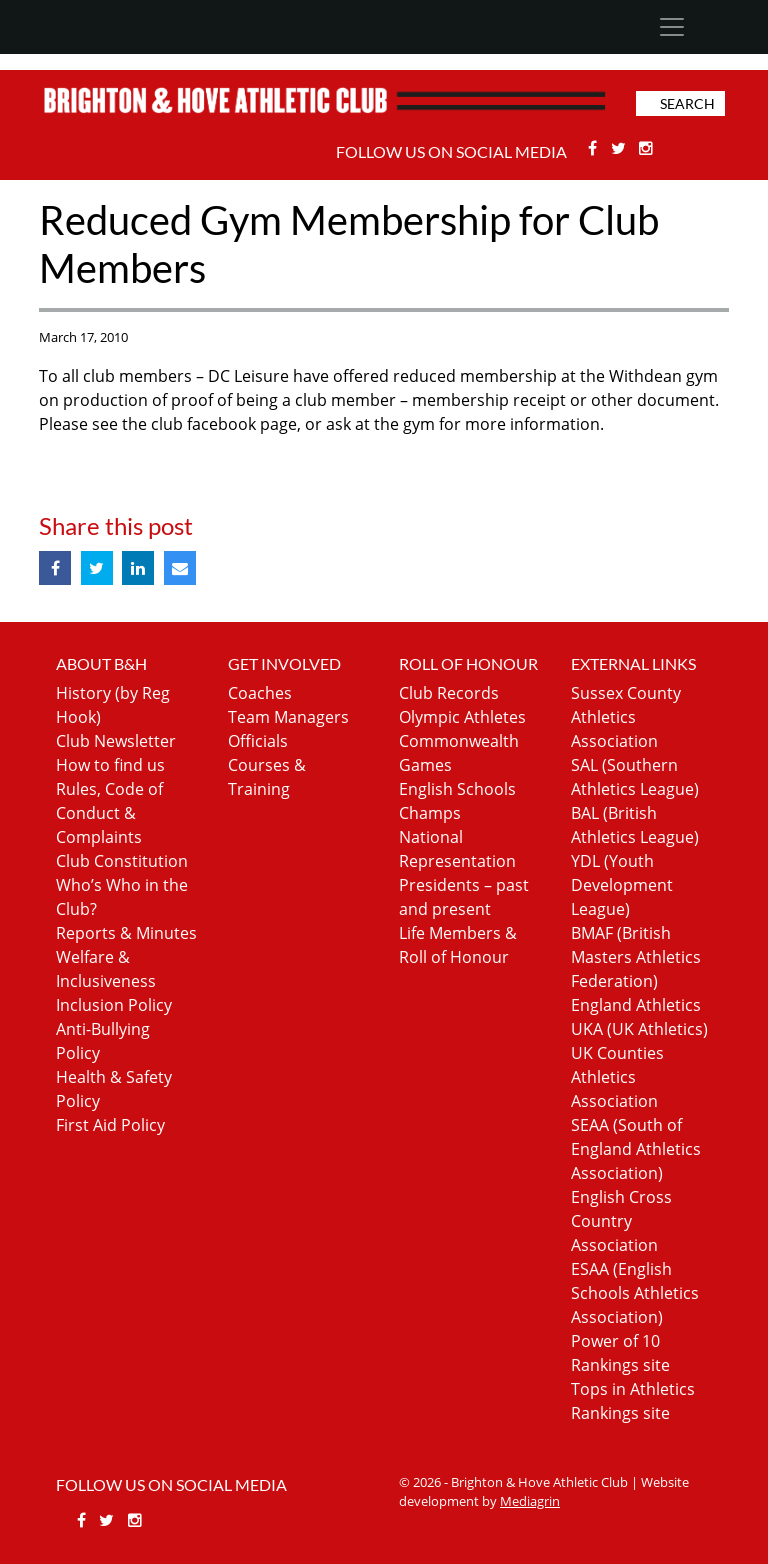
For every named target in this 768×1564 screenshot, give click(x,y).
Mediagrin (530, 1501)
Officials (258, 741)
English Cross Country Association (621, 1221)
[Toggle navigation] (671, 27)
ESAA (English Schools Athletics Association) (635, 1293)
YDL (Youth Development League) (622, 885)
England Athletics (636, 1005)
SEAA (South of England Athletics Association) (636, 1149)
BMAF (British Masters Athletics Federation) (636, 957)
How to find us (110, 765)
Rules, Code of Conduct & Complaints (109, 813)
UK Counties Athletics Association (617, 1077)
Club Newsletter (116, 741)
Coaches (260, 693)
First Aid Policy (110, 1125)
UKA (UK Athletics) (639, 1029)
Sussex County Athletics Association (626, 717)
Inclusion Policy (114, 1005)
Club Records (449, 693)
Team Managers (288, 717)
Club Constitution (122, 861)
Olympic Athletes (462, 717)
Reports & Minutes (126, 933)
